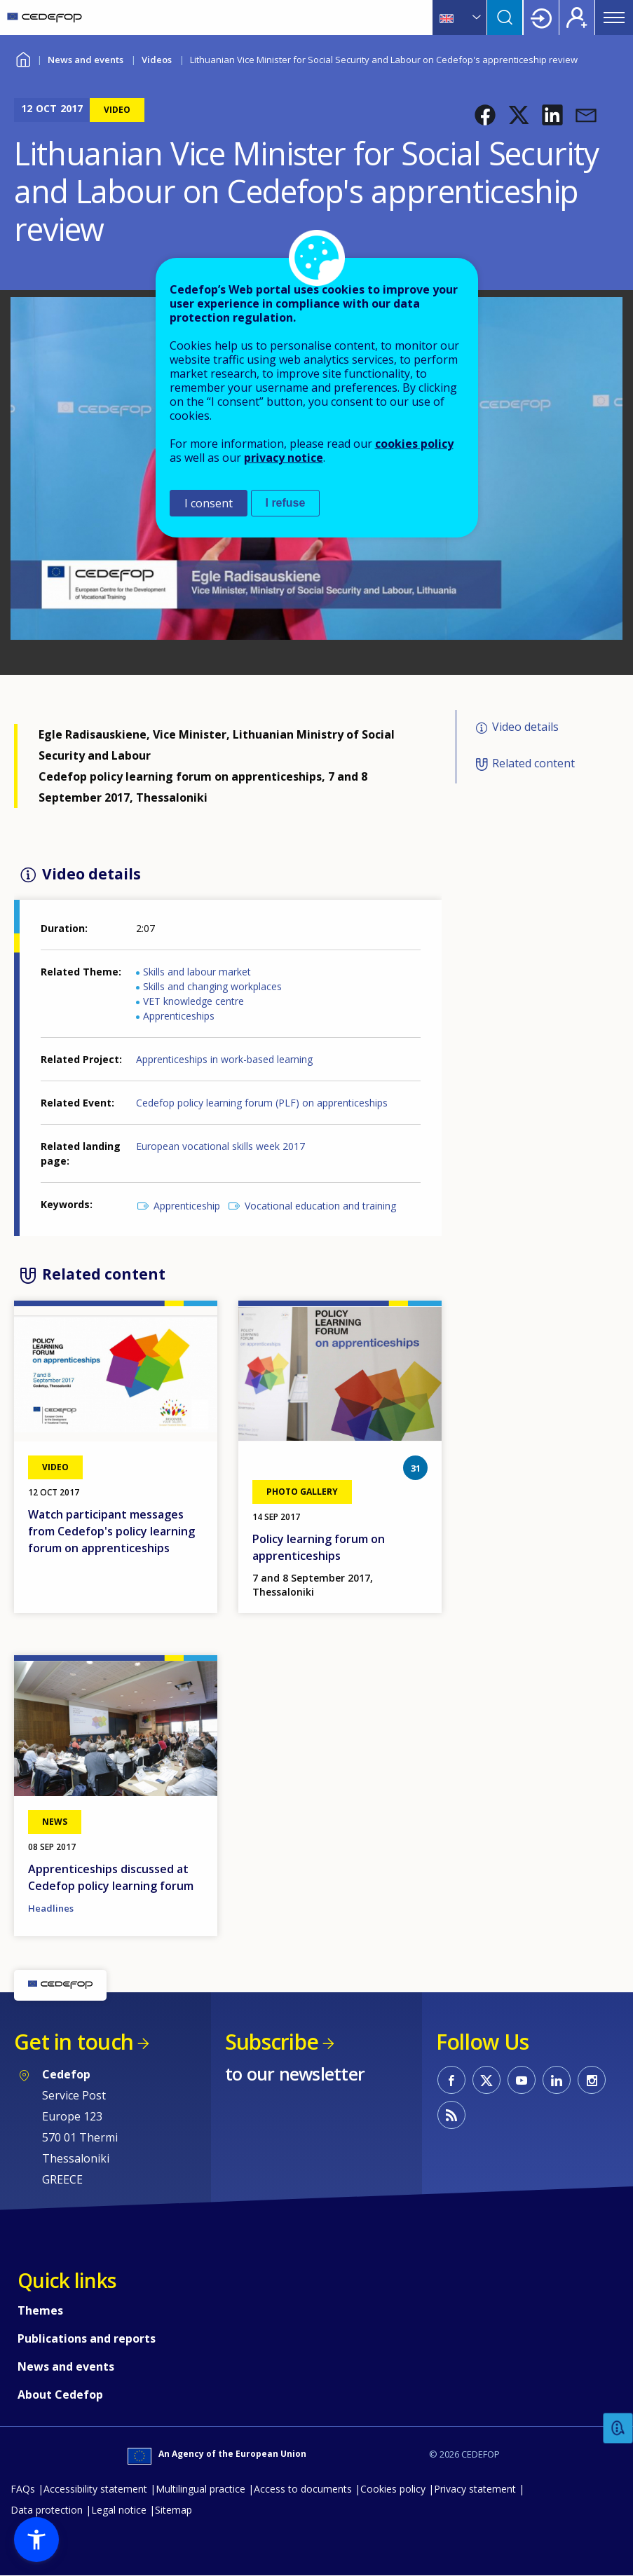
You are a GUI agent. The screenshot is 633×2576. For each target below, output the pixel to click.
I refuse (286, 503)
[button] (485, 115)
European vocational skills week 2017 (220, 1146)
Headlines (51, 1908)
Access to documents (303, 2488)
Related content (533, 764)
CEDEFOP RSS (451, 2115)
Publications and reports (87, 2338)
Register (576, 17)
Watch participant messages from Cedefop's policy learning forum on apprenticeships (111, 1531)
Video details (525, 726)
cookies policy (414, 443)
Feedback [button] (618, 2428)
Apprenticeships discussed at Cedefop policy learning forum (110, 1877)
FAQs (23, 2488)
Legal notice (119, 2509)
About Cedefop (60, 2394)
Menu (614, 17)
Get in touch (73, 2041)
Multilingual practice (200, 2488)
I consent (208, 503)
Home (23, 58)
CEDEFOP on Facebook (451, 2080)
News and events (85, 59)
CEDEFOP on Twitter (486, 2080)
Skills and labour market (197, 971)
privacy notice (283, 457)
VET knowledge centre (193, 1001)
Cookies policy (393, 2488)
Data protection (47, 2509)
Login (541, 17)
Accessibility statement (95, 2488)
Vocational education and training (320, 1205)
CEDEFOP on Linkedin (557, 2080)
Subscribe (271, 2041)
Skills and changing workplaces (212, 986)
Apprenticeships (179, 1015)
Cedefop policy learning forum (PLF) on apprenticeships (262, 1102)
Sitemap (173, 2509)
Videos (157, 59)
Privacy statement (475, 2488)
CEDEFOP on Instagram (592, 2080)
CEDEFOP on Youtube (522, 2080)
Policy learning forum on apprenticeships (318, 1547)
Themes (40, 2310)
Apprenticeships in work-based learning (224, 1059)
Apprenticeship (187, 1205)
